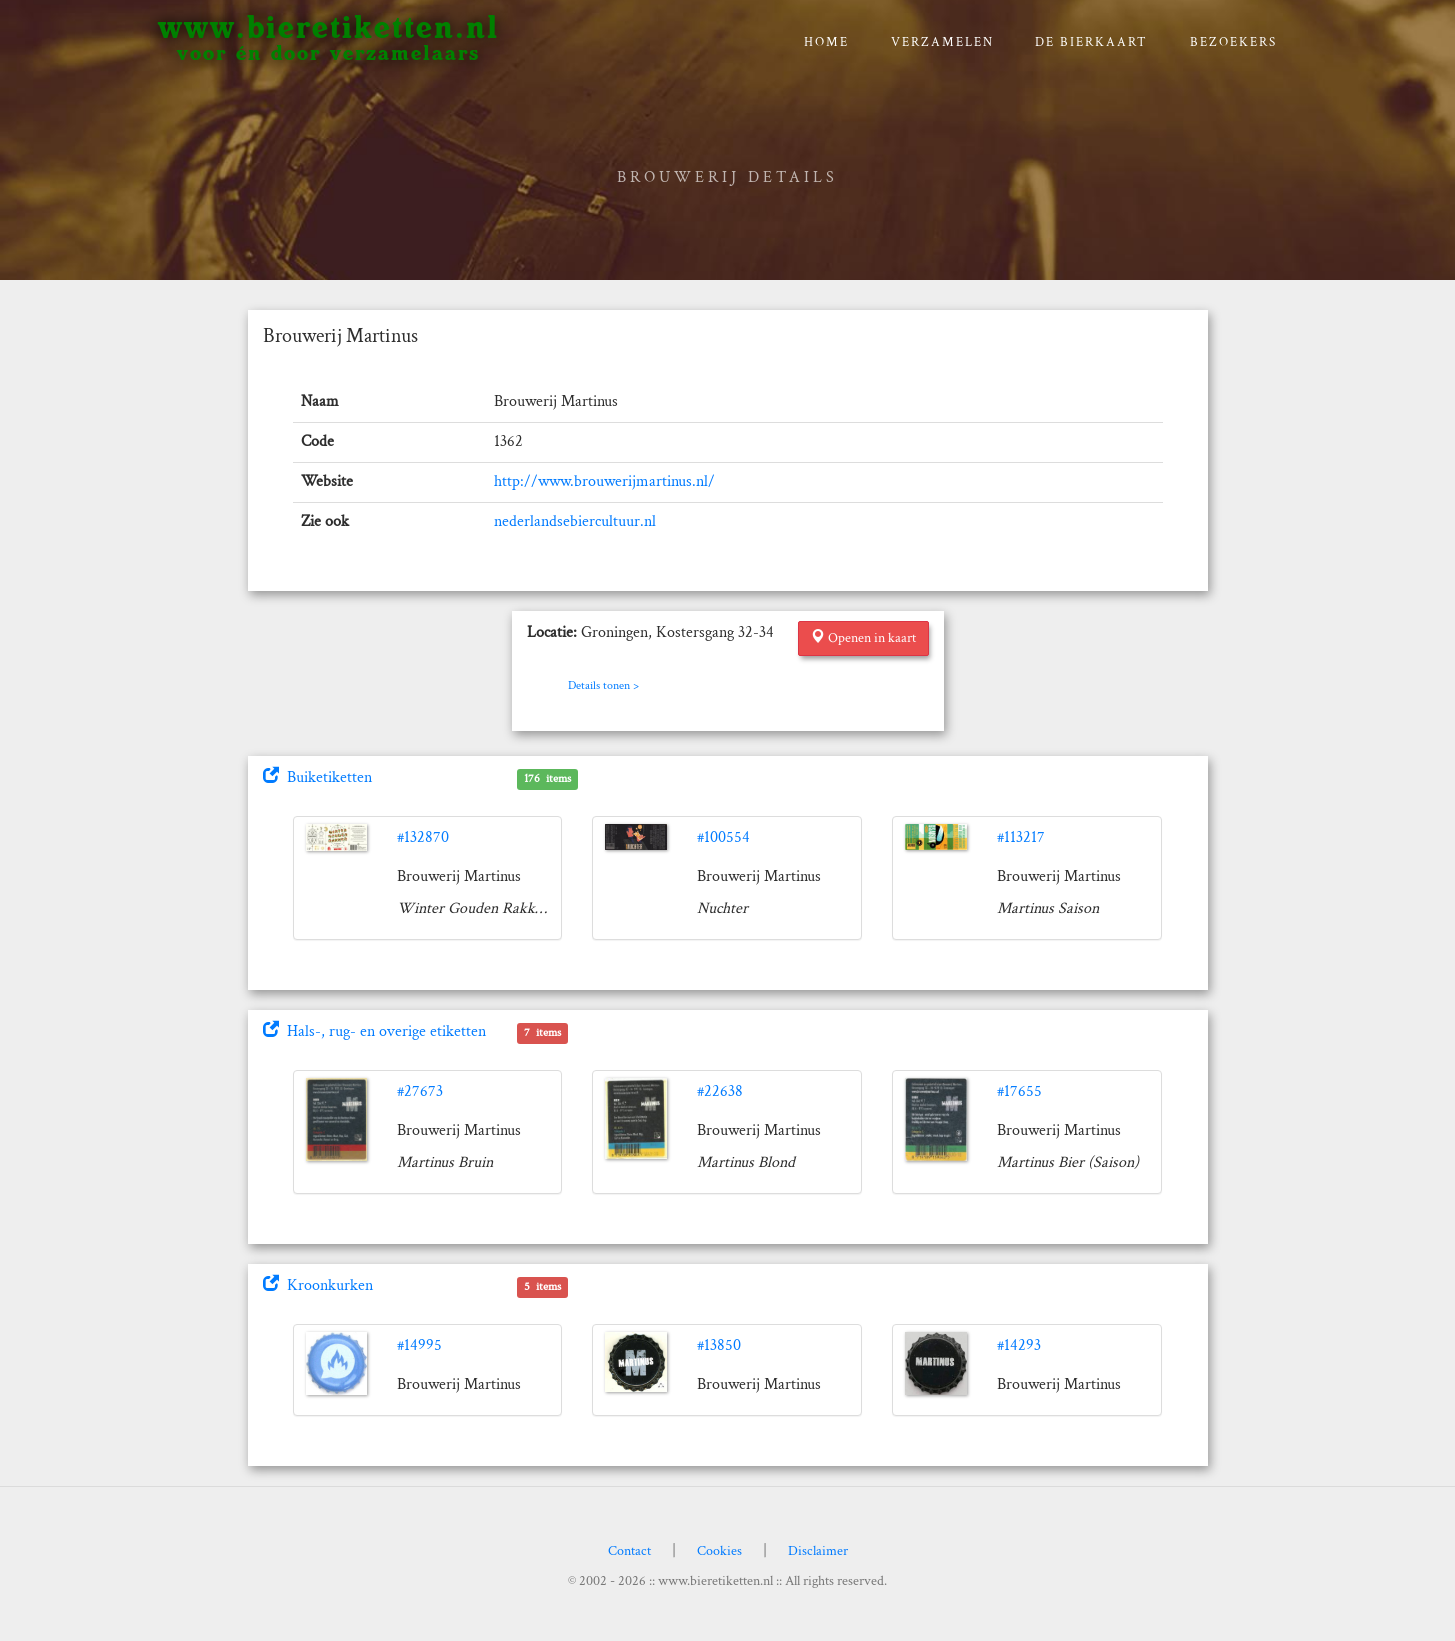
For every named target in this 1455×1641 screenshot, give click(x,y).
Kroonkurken (318, 1285)
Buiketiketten (317, 777)
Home (826, 42)
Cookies (719, 1551)
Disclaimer (818, 1551)
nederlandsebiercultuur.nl (575, 521)
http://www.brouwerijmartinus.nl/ (604, 481)
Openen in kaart (863, 638)
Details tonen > (603, 685)
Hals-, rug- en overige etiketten (374, 1031)
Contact (629, 1551)
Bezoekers (1233, 42)
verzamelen (942, 42)
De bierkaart (1091, 42)
